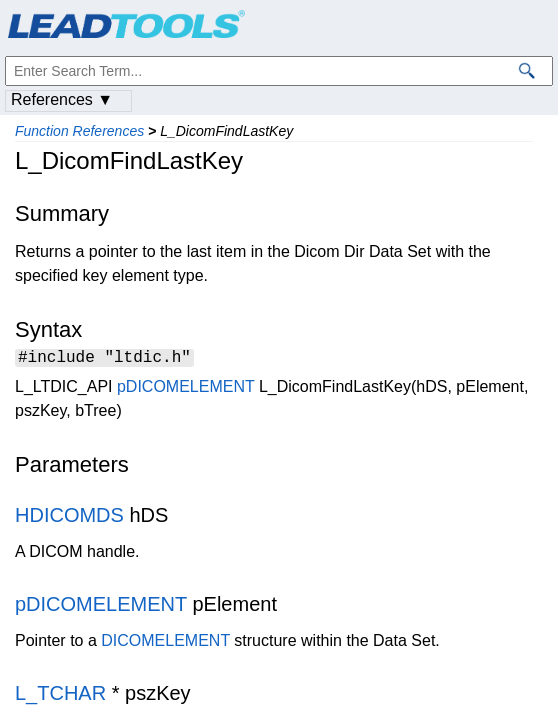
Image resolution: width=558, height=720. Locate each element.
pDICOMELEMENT (186, 389)
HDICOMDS (69, 518)
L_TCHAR (60, 696)
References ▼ (62, 99)
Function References (79, 131)
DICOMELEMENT (165, 643)
